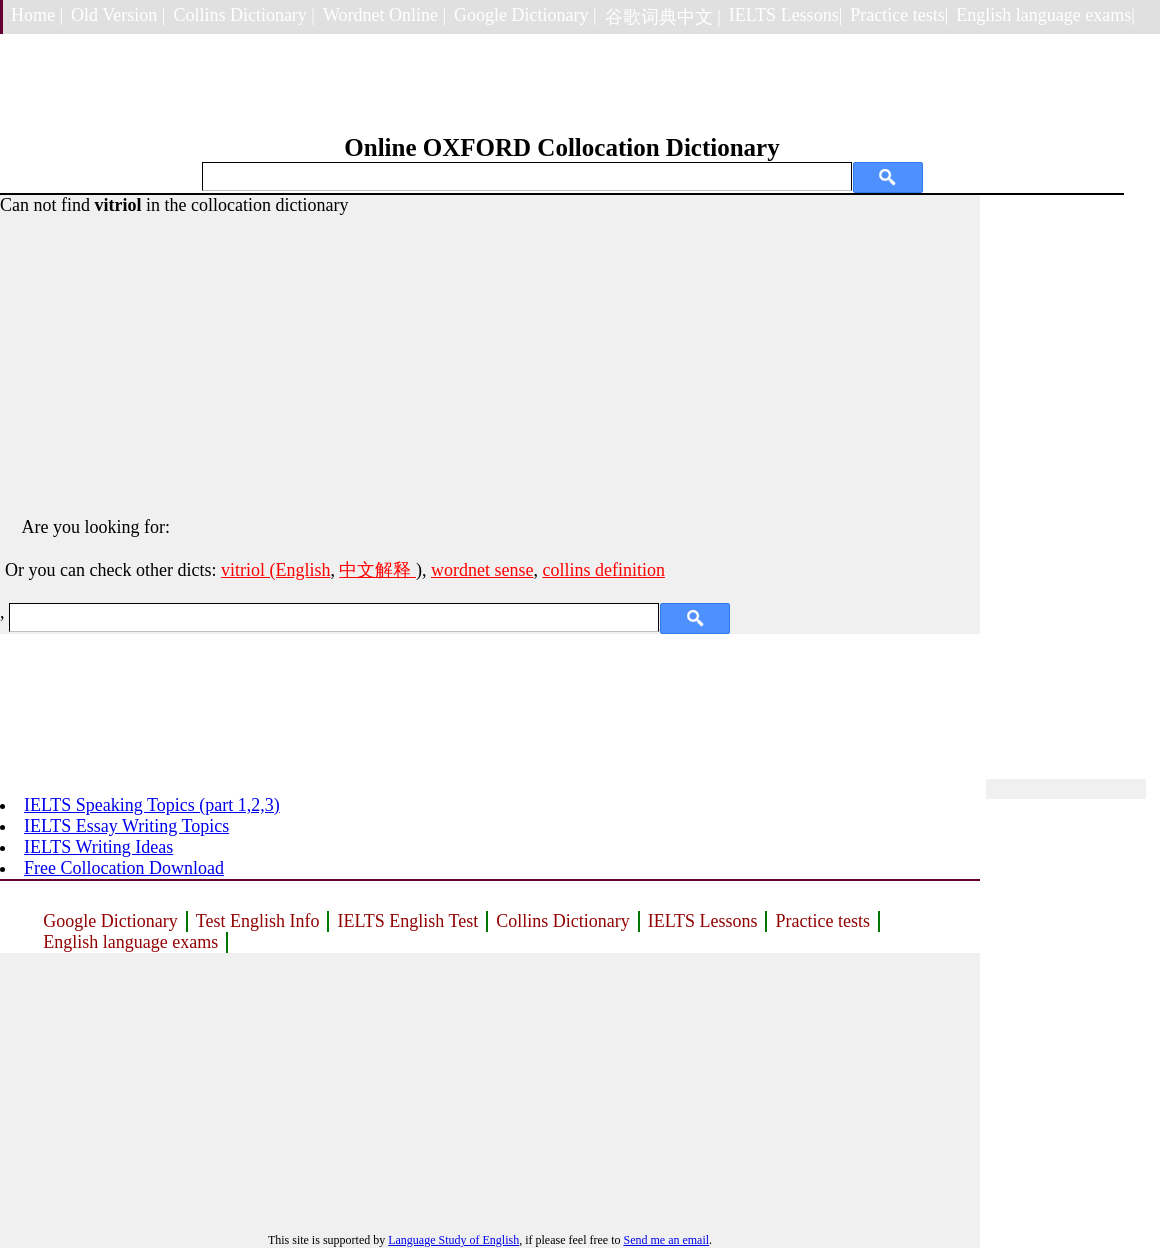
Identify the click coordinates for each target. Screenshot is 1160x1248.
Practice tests (822, 921)
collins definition (603, 570)
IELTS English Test (407, 921)
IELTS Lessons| (785, 15)
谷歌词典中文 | (663, 17)
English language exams (130, 942)
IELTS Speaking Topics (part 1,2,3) (152, 805)
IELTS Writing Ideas (98, 847)
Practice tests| (899, 15)
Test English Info (258, 921)
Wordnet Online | (384, 15)
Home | (37, 15)
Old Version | (118, 15)
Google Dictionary (110, 921)
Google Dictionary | (525, 15)
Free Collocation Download (124, 868)
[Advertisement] (490, 356)
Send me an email (666, 1240)
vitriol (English (276, 570)
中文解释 (377, 570)
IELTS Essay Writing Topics (126, 826)
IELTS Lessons (703, 921)
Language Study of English (453, 1240)
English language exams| (1045, 15)
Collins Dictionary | (244, 15)
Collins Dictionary (563, 921)
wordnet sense (482, 570)
